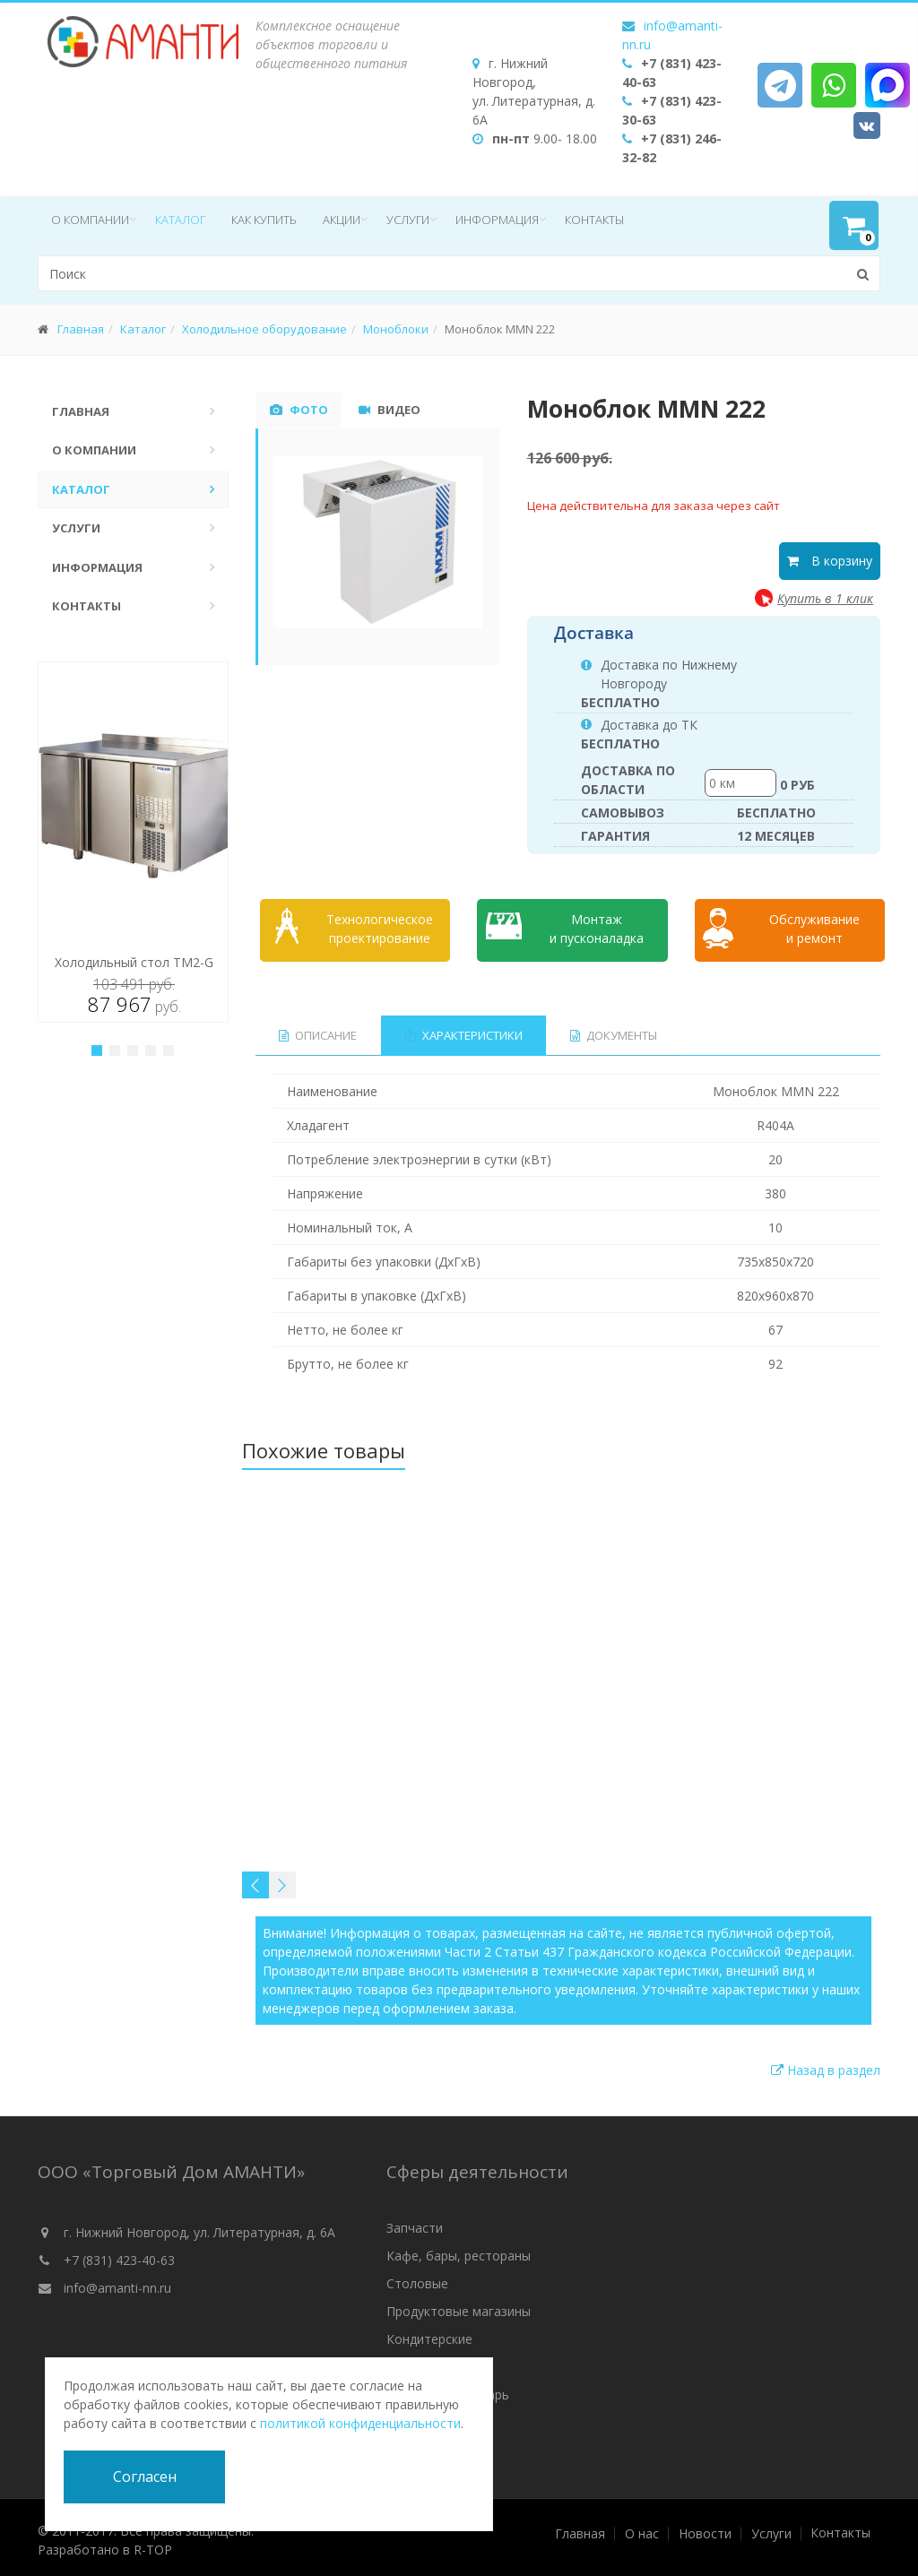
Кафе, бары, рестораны (458, 2250)
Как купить (264, 220)
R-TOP (153, 2544)
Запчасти (414, 2222)
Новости (705, 2528)
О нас (642, 2528)
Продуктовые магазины (458, 2305)
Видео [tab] (389, 410)
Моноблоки (396, 329)
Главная (80, 329)
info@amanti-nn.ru (117, 2282)
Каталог (180, 220)
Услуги (407, 220)
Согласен (145, 2476)
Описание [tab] (318, 1030)
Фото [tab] (299, 410)
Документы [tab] (615, 1030)
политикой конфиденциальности (360, 2423)
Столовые (417, 2277)
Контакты (594, 220)
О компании (90, 220)
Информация (497, 220)
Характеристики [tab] (464, 1030)
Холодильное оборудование (264, 329)
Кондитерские (429, 2333)
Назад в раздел (825, 2064)
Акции (341, 220)
